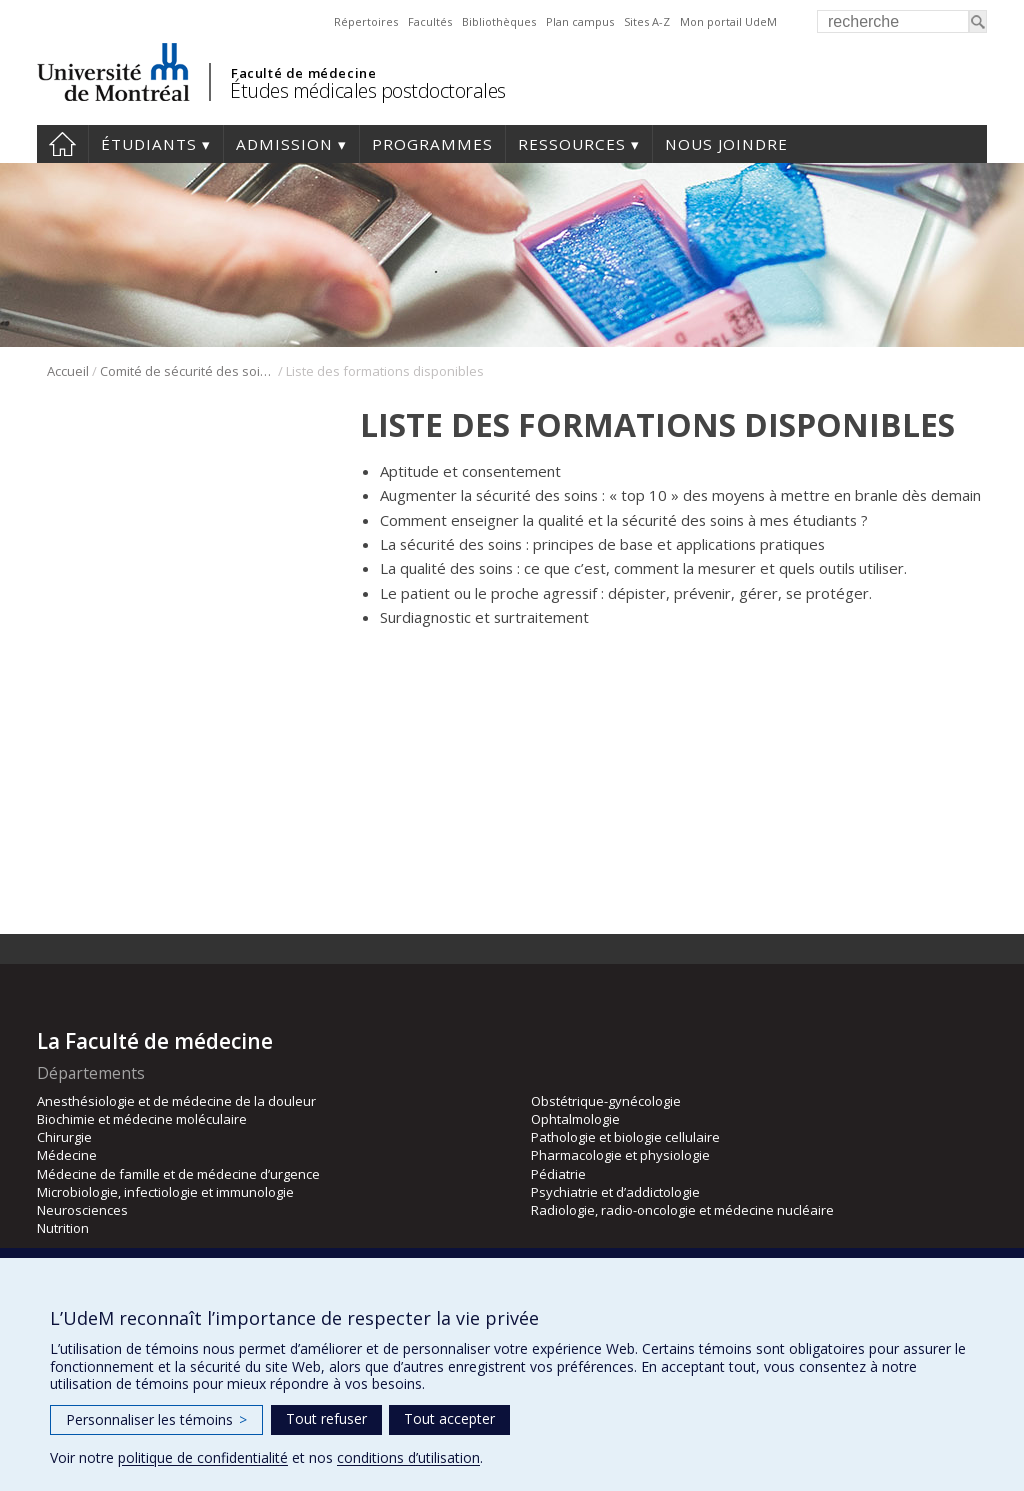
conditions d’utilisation (408, 1457)
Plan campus (580, 21)
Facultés (430, 21)
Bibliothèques (499, 21)
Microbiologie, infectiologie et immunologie (165, 1192)
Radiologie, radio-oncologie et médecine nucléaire (682, 1210)
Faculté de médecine (303, 73)
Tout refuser (326, 1418)
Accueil (62, 144)
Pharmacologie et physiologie (620, 1155)
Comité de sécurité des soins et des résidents (187, 371)
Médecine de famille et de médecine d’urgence (178, 1174)
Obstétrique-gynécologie (606, 1101)
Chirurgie (64, 1137)
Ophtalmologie (575, 1119)
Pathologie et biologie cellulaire (625, 1137)
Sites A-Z (647, 21)
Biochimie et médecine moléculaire (142, 1119)
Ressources (572, 144)
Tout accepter (449, 1418)
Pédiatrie (558, 1174)
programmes (432, 144)
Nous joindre (726, 144)
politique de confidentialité (203, 1457)
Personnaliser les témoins (156, 1419)
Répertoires (366, 21)
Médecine (67, 1155)
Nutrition (63, 1228)
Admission (284, 144)
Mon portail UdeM (728, 21)
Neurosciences (82, 1210)
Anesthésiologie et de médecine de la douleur (176, 1101)
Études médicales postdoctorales (368, 90)
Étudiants (149, 144)
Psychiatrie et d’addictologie (615, 1192)
